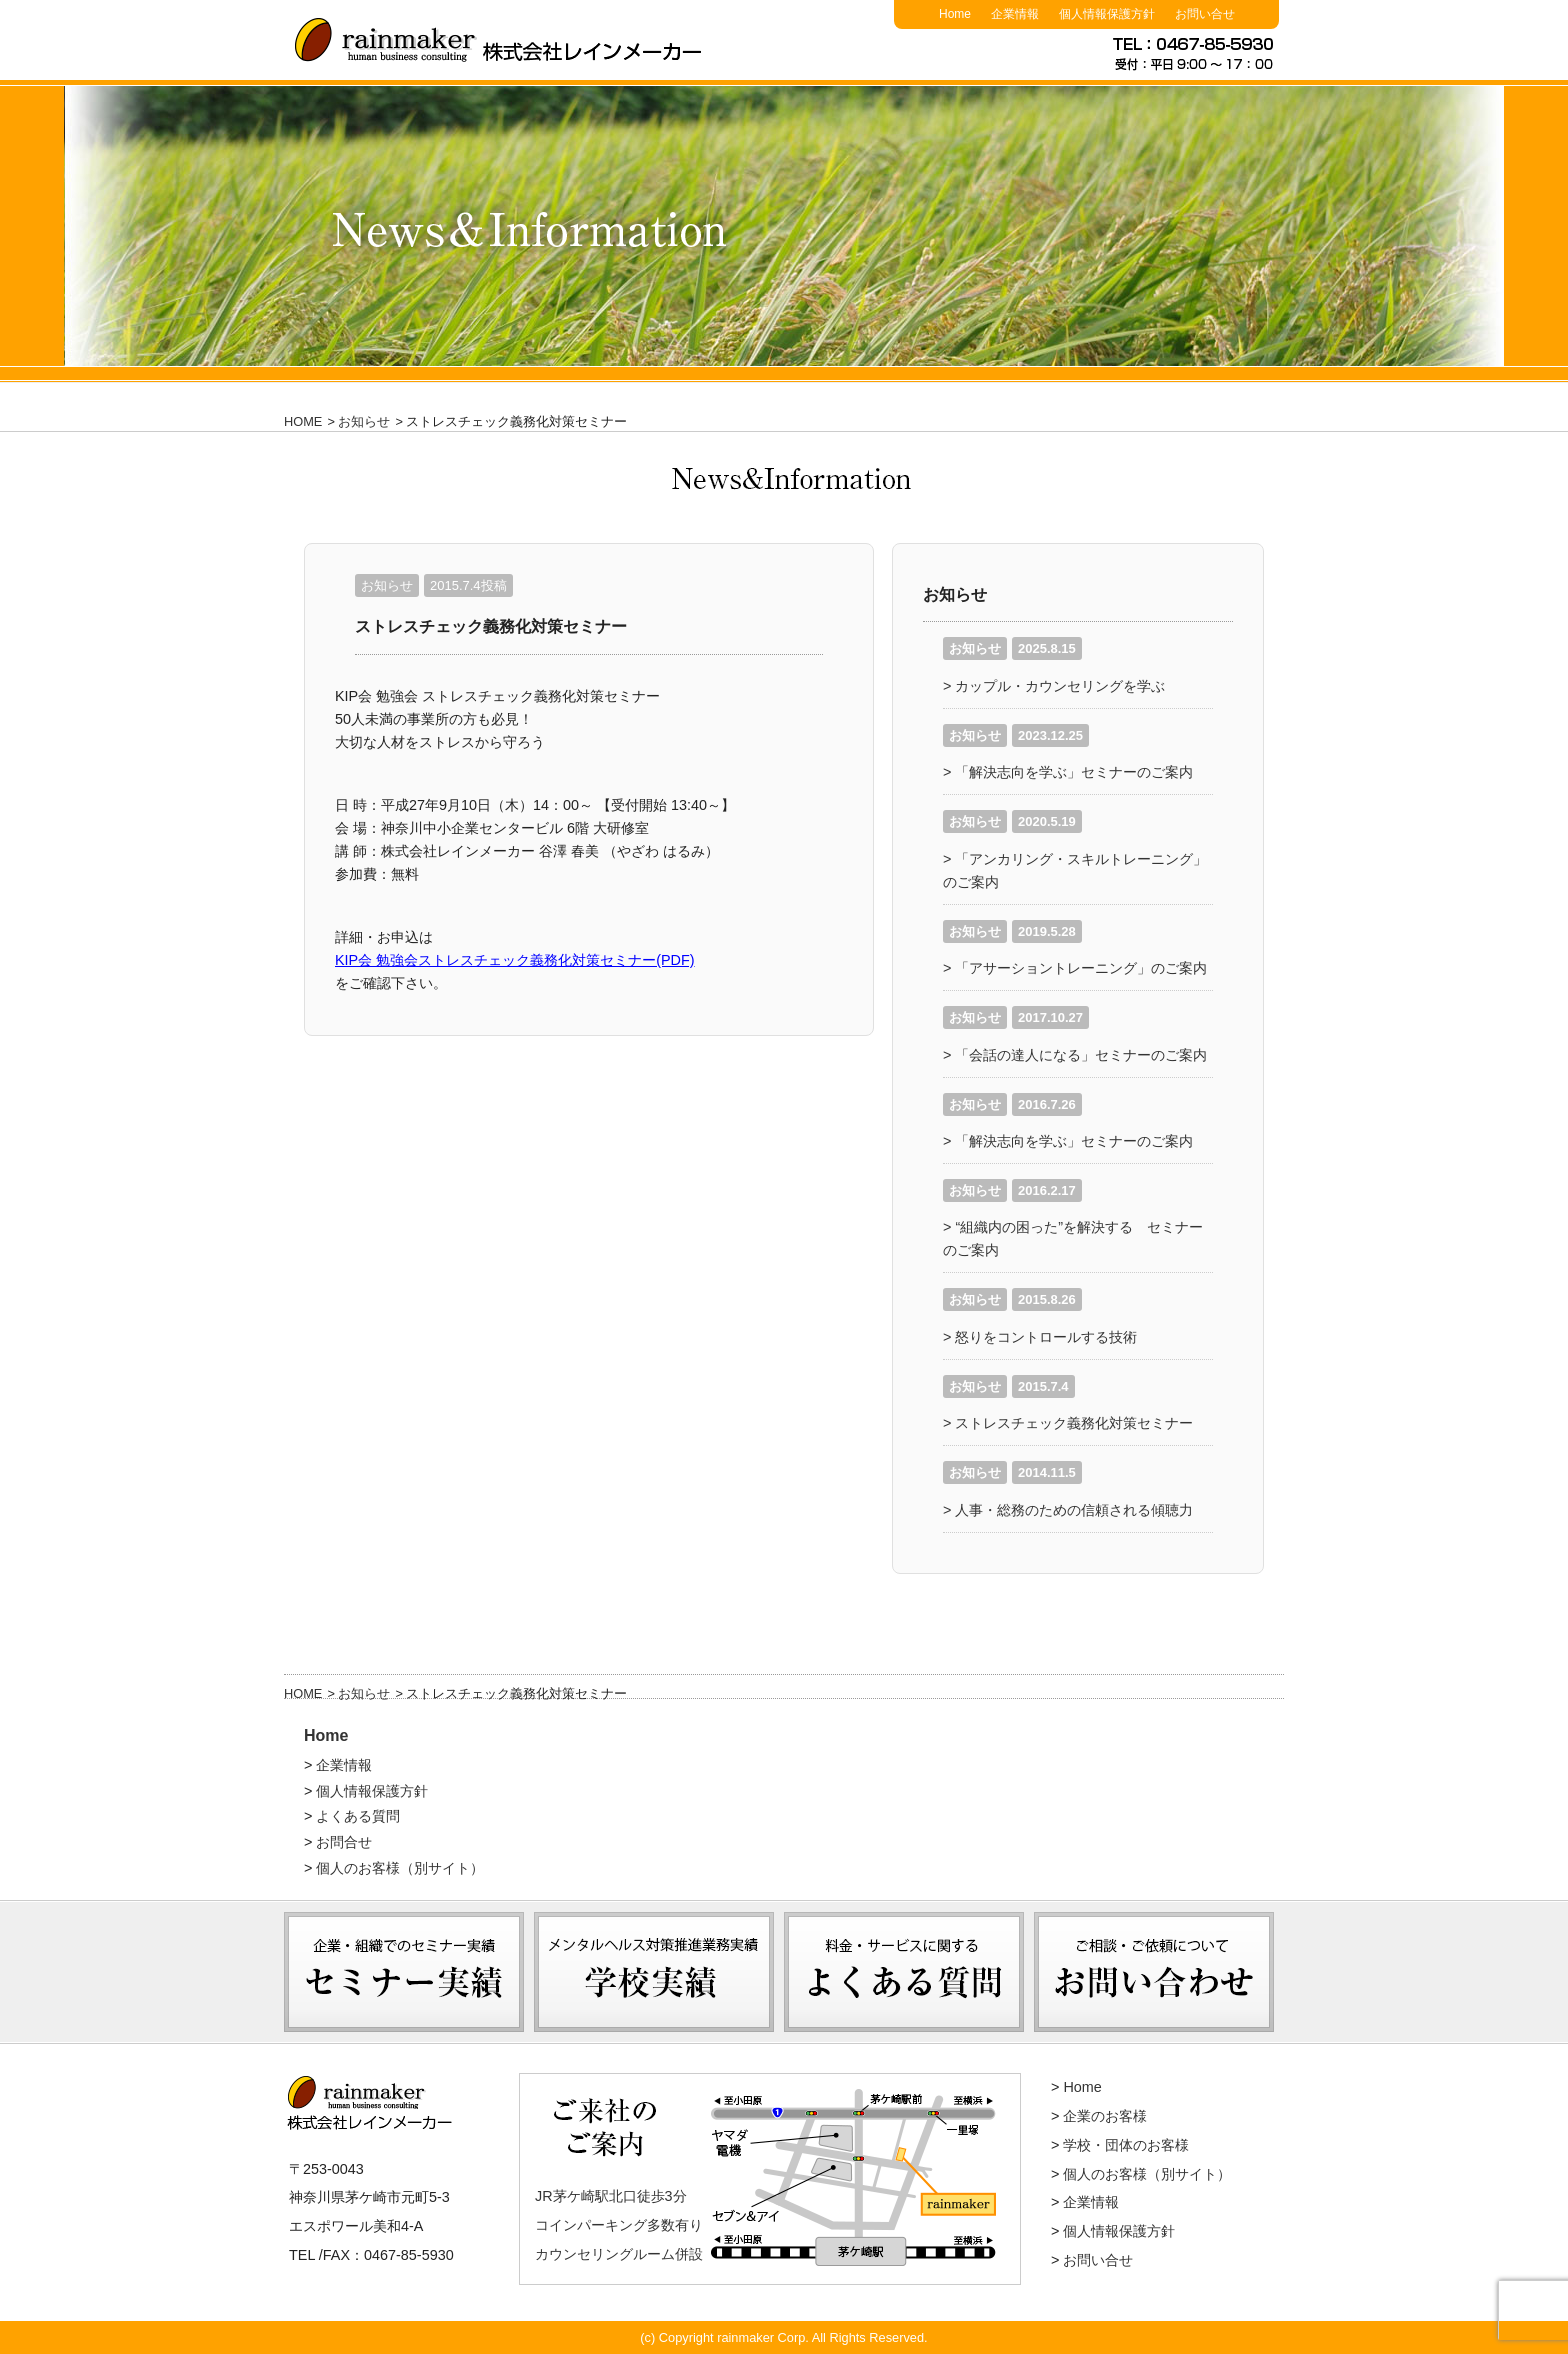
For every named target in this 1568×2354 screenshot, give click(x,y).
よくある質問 (358, 1816)
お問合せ (344, 1842)
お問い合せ (1098, 2260)
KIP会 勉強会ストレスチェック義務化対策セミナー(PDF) (515, 960)
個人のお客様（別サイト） (400, 1868)
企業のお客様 (1105, 2116)
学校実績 (654, 2058)
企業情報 (344, 1765)
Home (326, 1735)
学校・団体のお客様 (1126, 2145)
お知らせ (364, 421)
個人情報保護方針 (372, 1791)
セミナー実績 (404, 2058)
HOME (303, 421)
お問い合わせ (1154, 2058)
